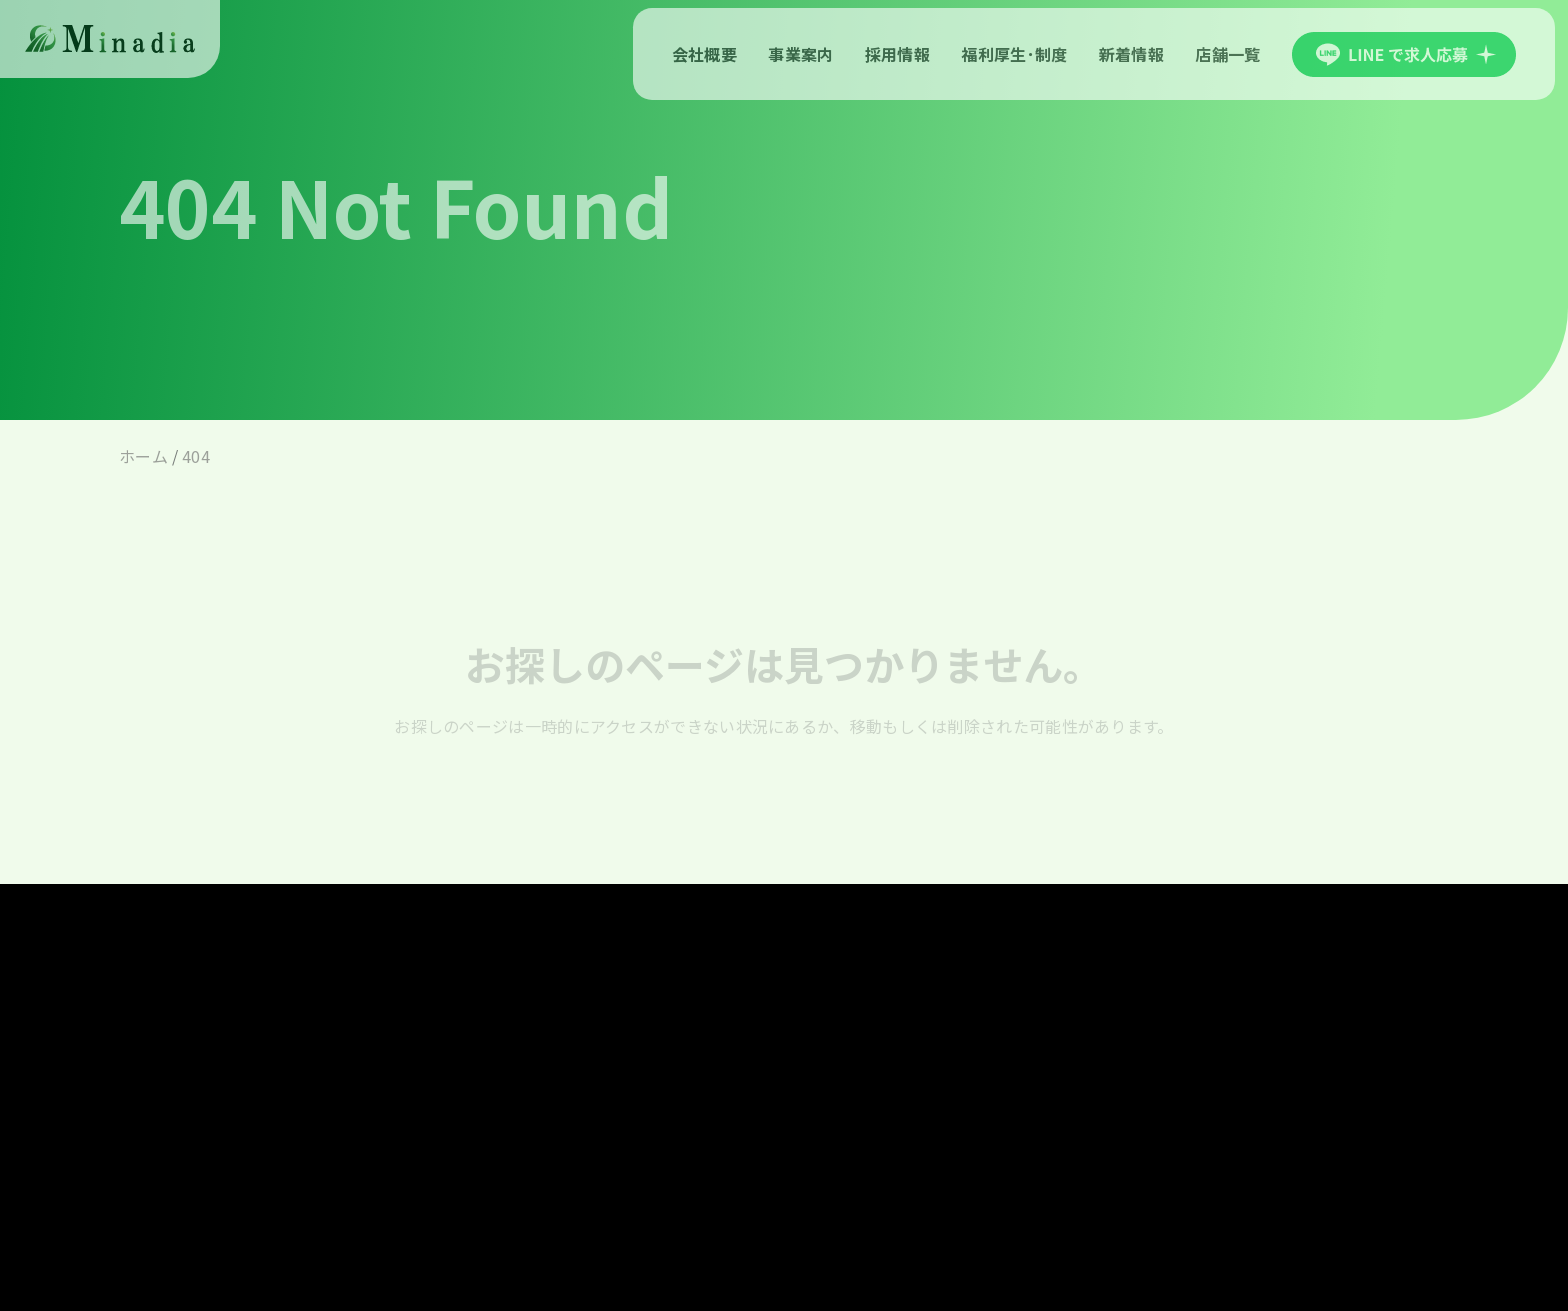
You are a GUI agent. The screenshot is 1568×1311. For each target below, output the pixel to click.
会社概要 (704, 54)
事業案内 (800, 54)
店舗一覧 (1227, 54)
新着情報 (1131, 54)
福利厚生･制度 (1014, 54)
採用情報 (897, 54)
